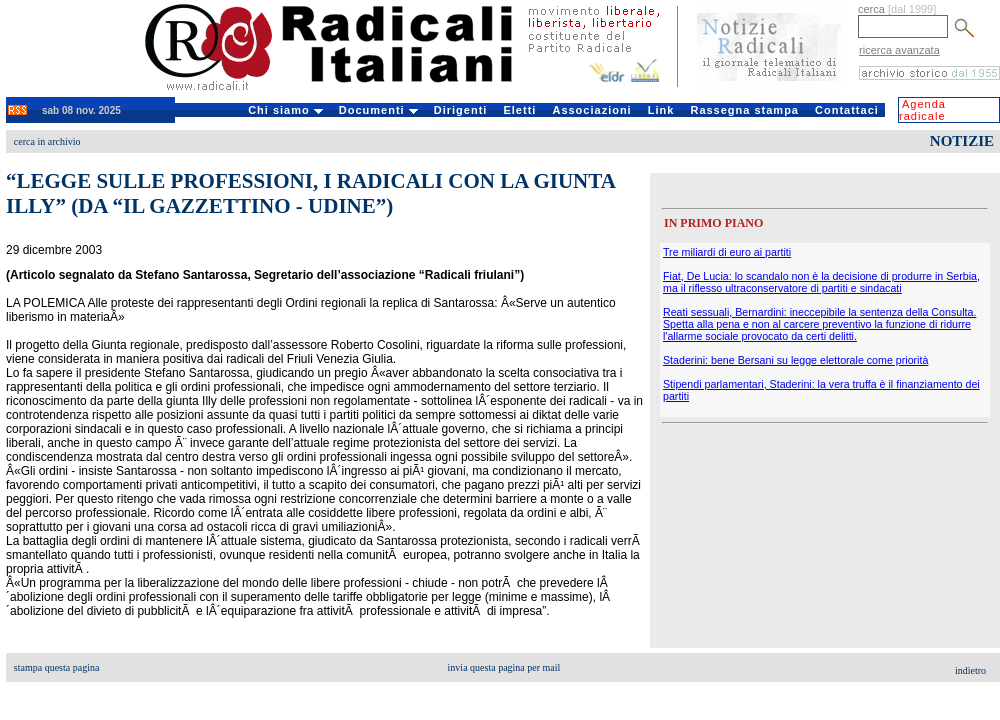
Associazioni (591, 110)
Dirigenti (461, 110)
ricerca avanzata (899, 50)
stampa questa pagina (57, 667)
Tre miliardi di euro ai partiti (727, 252)
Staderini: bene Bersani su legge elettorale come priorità (795, 360)
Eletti (519, 110)
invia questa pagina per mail (504, 667)
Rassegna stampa (744, 110)
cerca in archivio (47, 141)
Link (661, 110)
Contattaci (847, 110)
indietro (970, 670)
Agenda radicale (922, 110)
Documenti (378, 110)
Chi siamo (285, 110)
